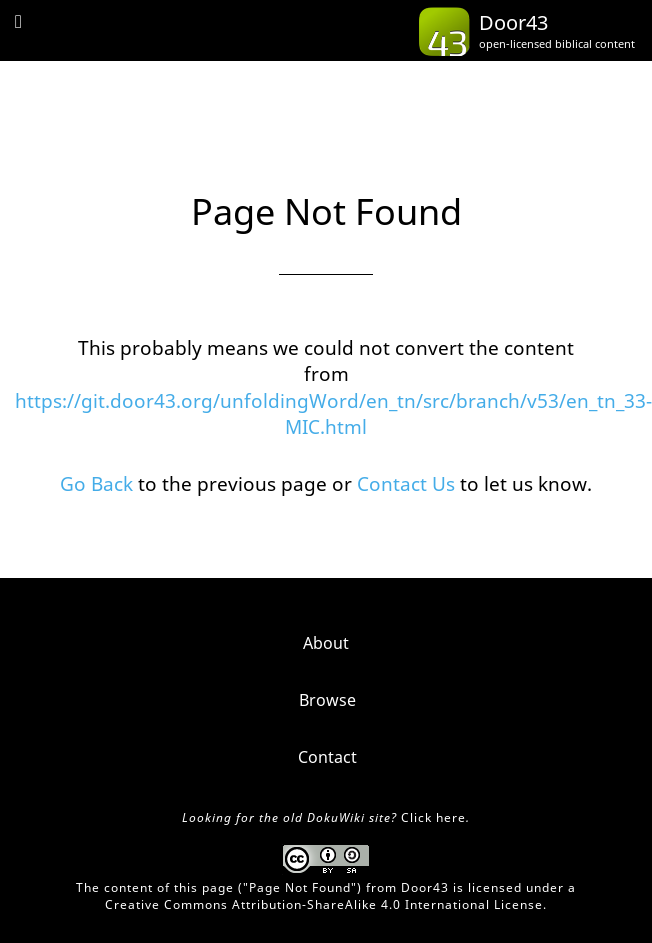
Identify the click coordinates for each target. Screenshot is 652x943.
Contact (327, 757)
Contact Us (406, 484)
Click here (433, 817)
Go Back (96, 484)
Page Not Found (300, 887)
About (326, 643)
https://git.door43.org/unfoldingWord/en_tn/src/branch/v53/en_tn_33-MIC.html (333, 414)
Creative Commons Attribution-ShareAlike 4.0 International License (324, 904)
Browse (327, 700)
